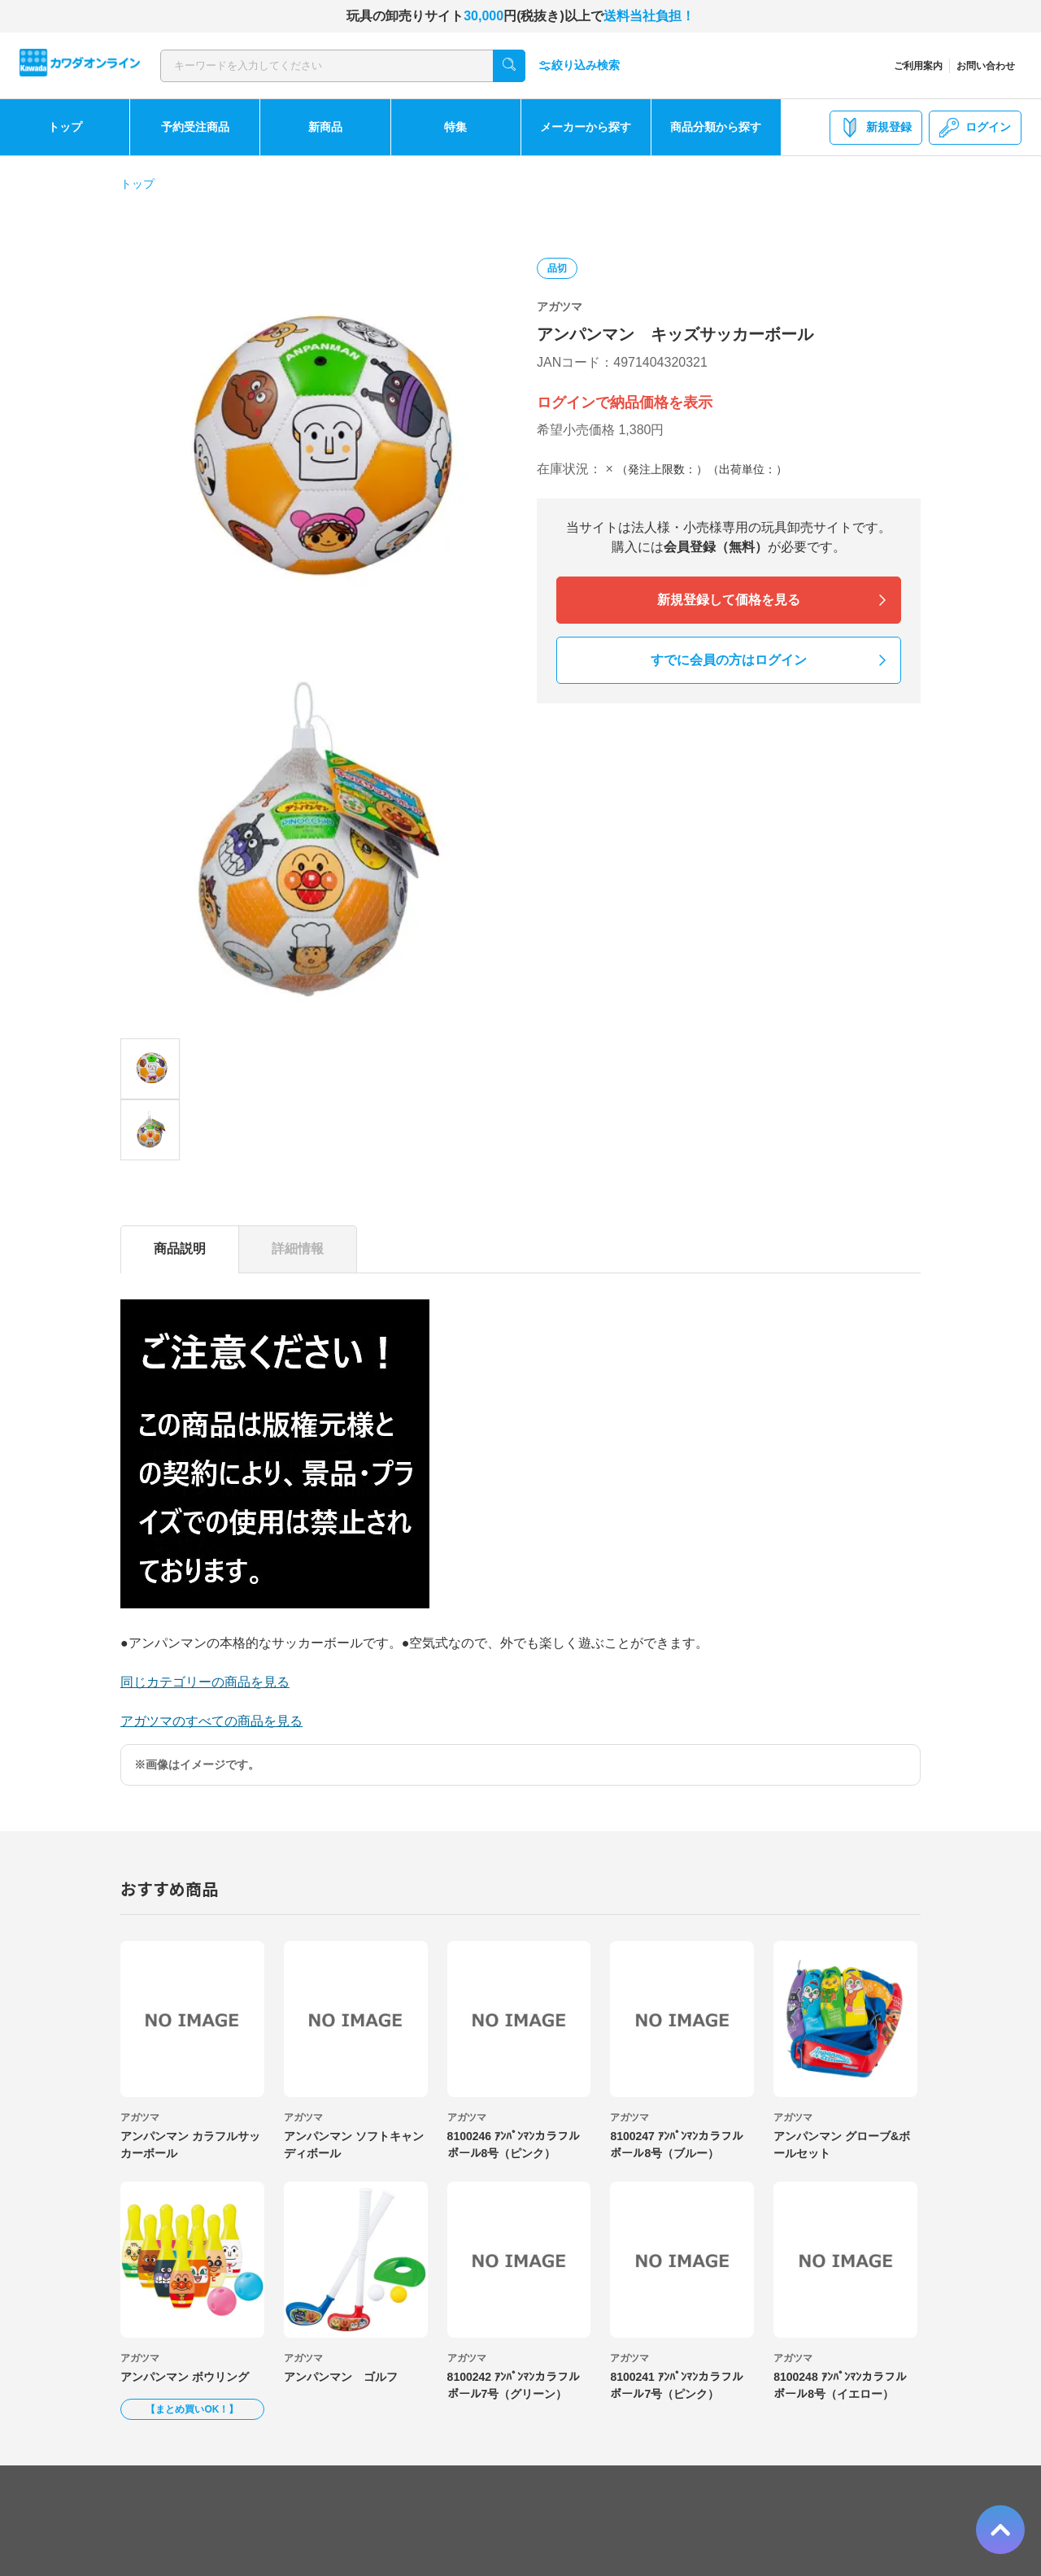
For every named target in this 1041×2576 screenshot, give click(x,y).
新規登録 (876, 127)
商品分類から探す (715, 126)
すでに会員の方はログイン (729, 660)
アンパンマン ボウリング (184, 2376)
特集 (455, 126)
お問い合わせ (985, 66)
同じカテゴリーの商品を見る (205, 1682)
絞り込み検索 (579, 65)
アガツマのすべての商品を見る (211, 1721)
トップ (65, 126)
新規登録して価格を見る (728, 600)
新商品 (325, 126)
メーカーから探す (585, 126)
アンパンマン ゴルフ (341, 2376)
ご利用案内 (918, 66)
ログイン (975, 127)
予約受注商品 (195, 126)
